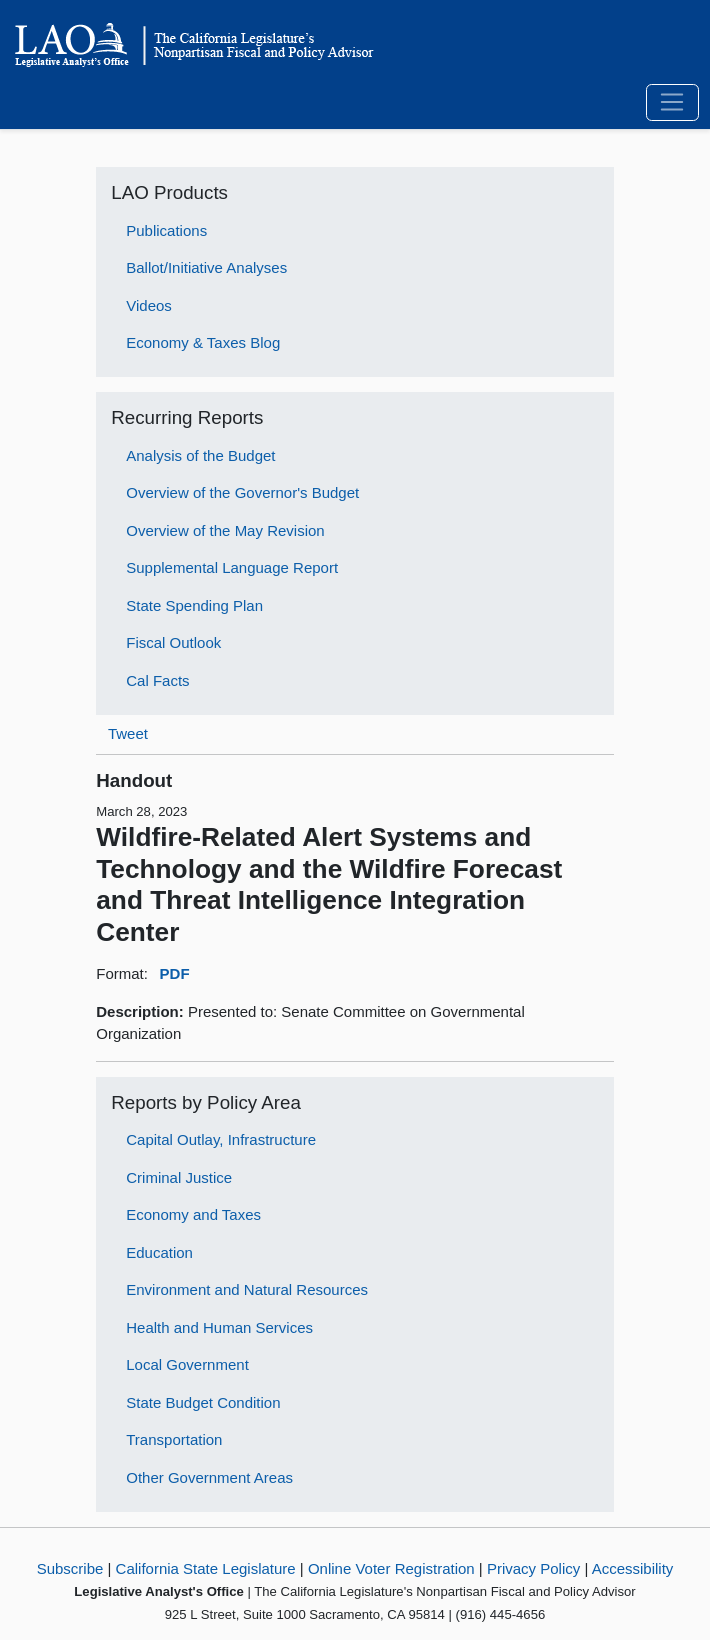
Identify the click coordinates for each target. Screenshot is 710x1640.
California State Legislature (206, 1568)
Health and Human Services (219, 1327)
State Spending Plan (194, 605)
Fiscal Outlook (173, 642)
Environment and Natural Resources (247, 1289)
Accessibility (633, 1568)
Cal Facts (157, 680)
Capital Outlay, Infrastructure (221, 1139)
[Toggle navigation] (672, 103)
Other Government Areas (209, 1477)
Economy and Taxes (193, 1214)
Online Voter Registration (391, 1568)
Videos (149, 305)
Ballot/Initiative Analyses (206, 267)
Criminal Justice (179, 1177)
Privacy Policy (533, 1568)
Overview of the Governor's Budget (242, 492)
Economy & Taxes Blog (203, 342)
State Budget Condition (203, 1402)
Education (159, 1252)
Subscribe (70, 1568)
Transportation (174, 1439)
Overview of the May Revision (225, 530)
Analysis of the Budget (200, 455)
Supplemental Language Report (232, 567)
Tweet (128, 733)
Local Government (187, 1364)
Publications (166, 230)
